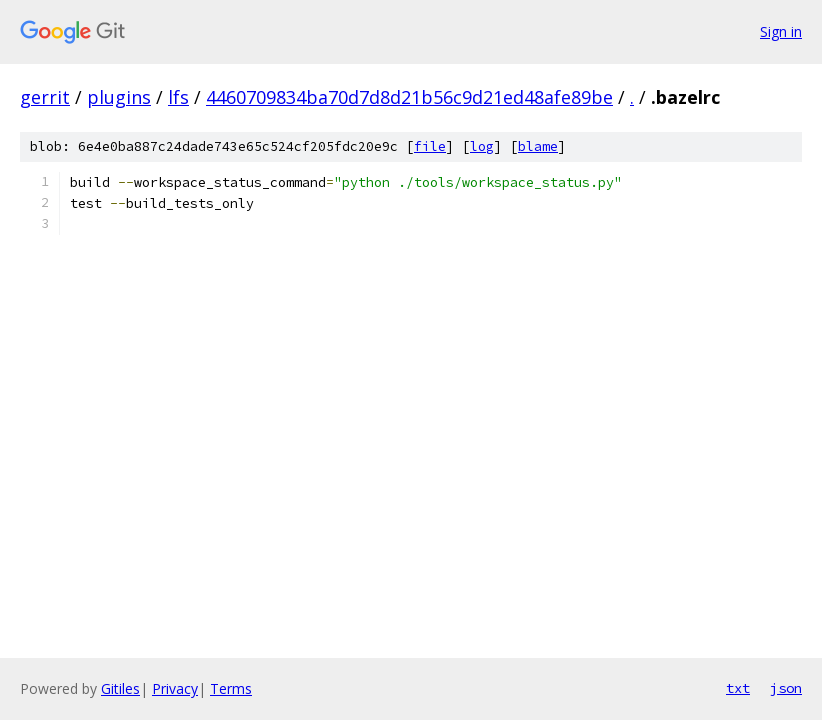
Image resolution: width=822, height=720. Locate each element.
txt (738, 688)
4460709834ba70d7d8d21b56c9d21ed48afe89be (409, 97)
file (430, 146)
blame (538, 146)
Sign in (781, 31)
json (786, 688)
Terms (231, 688)
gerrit (45, 97)
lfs (178, 97)
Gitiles (120, 688)
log (482, 146)
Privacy (175, 688)
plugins (119, 97)
